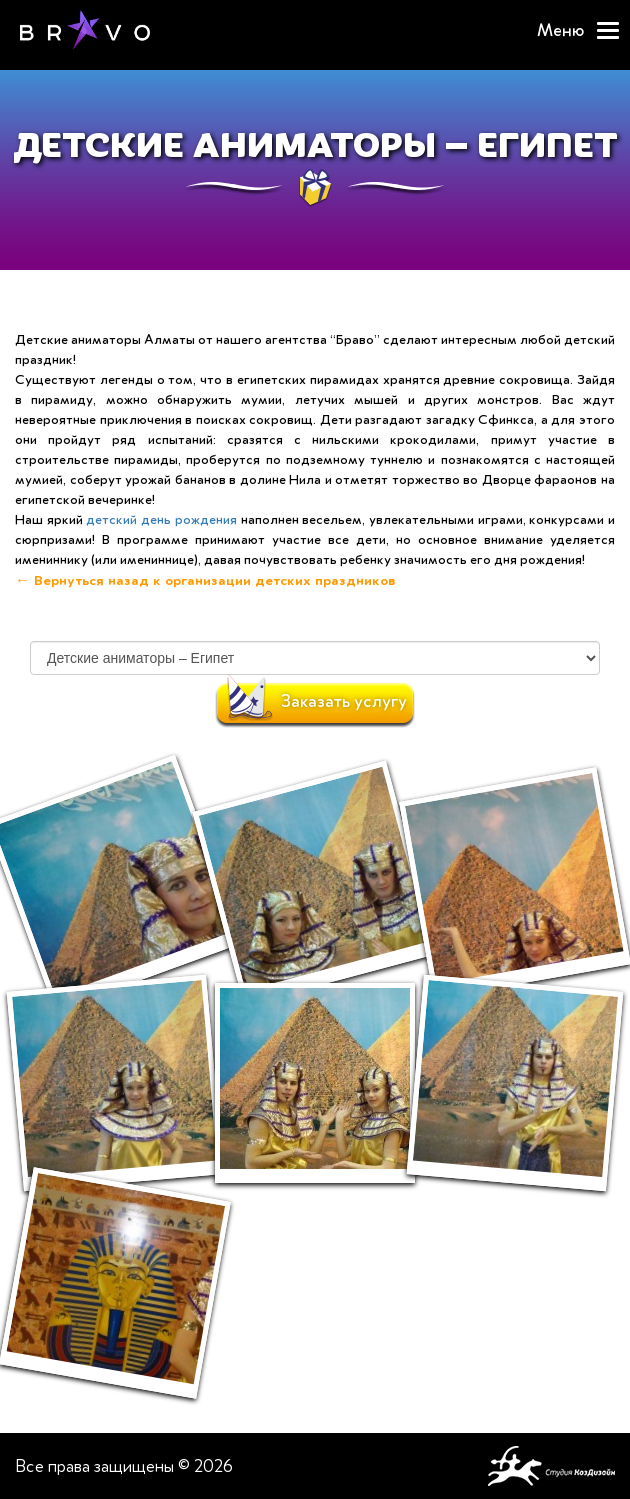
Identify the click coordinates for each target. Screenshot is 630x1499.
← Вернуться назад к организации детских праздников (205, 580)
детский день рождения (161, 519)
